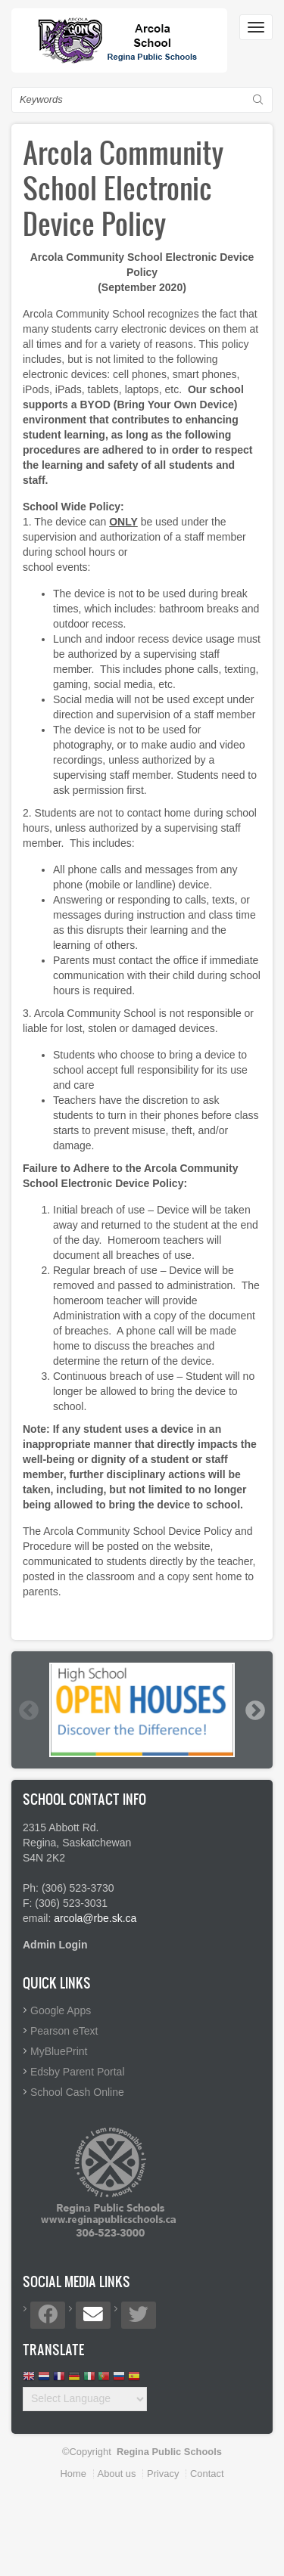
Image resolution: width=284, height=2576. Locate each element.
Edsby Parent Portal (77, 2072)
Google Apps (60, 2010)
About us (117, 2473)
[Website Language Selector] (85, 2399)
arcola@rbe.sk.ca (95, 1918)
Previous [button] (28, 1710)
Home (73, 2473)
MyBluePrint (58, 2051)
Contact (206, 2473)
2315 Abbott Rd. (60, 1827)
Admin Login (55, 1945)
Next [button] (254, 1710)
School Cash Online (77, 2092)
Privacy (163, 2473)
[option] (142, 1710)
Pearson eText (64, 2031)
